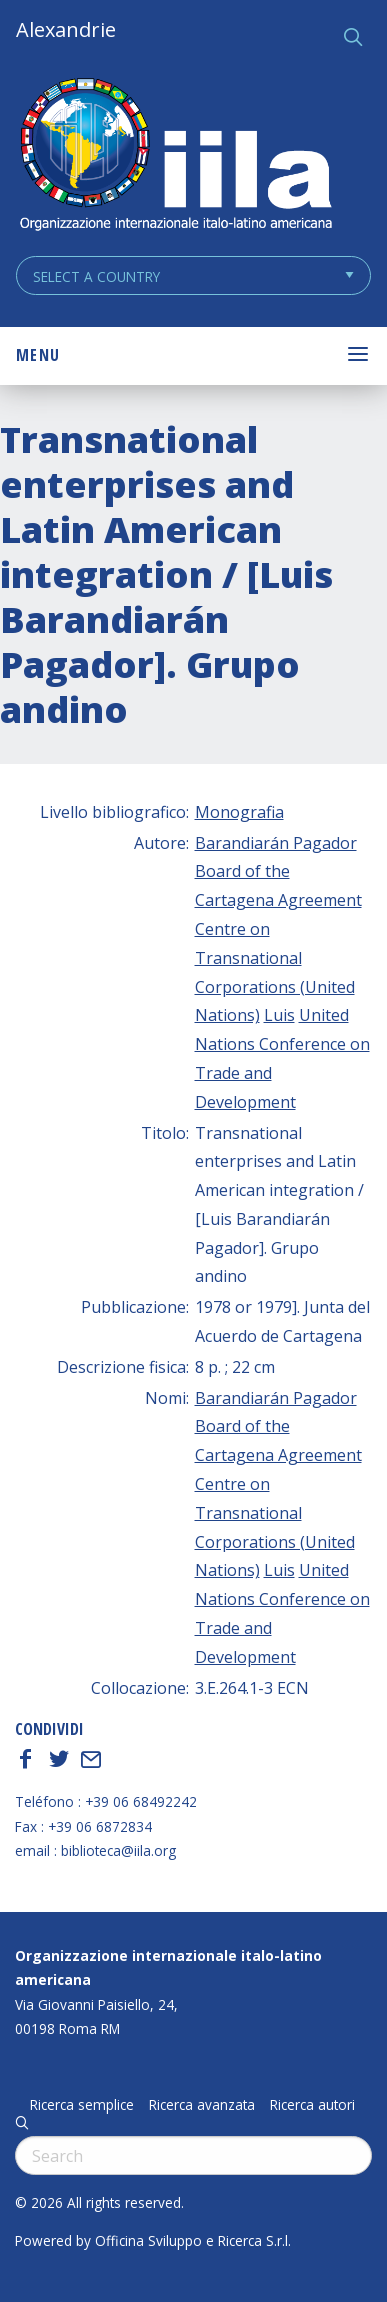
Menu (38, 355)
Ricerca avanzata (202, 2105)
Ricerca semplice (82, 2105)
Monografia (239, 812)
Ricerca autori (312, 2105)
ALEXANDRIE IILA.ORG (175, 156)
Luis (279, 1015)
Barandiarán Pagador (276, 843)
